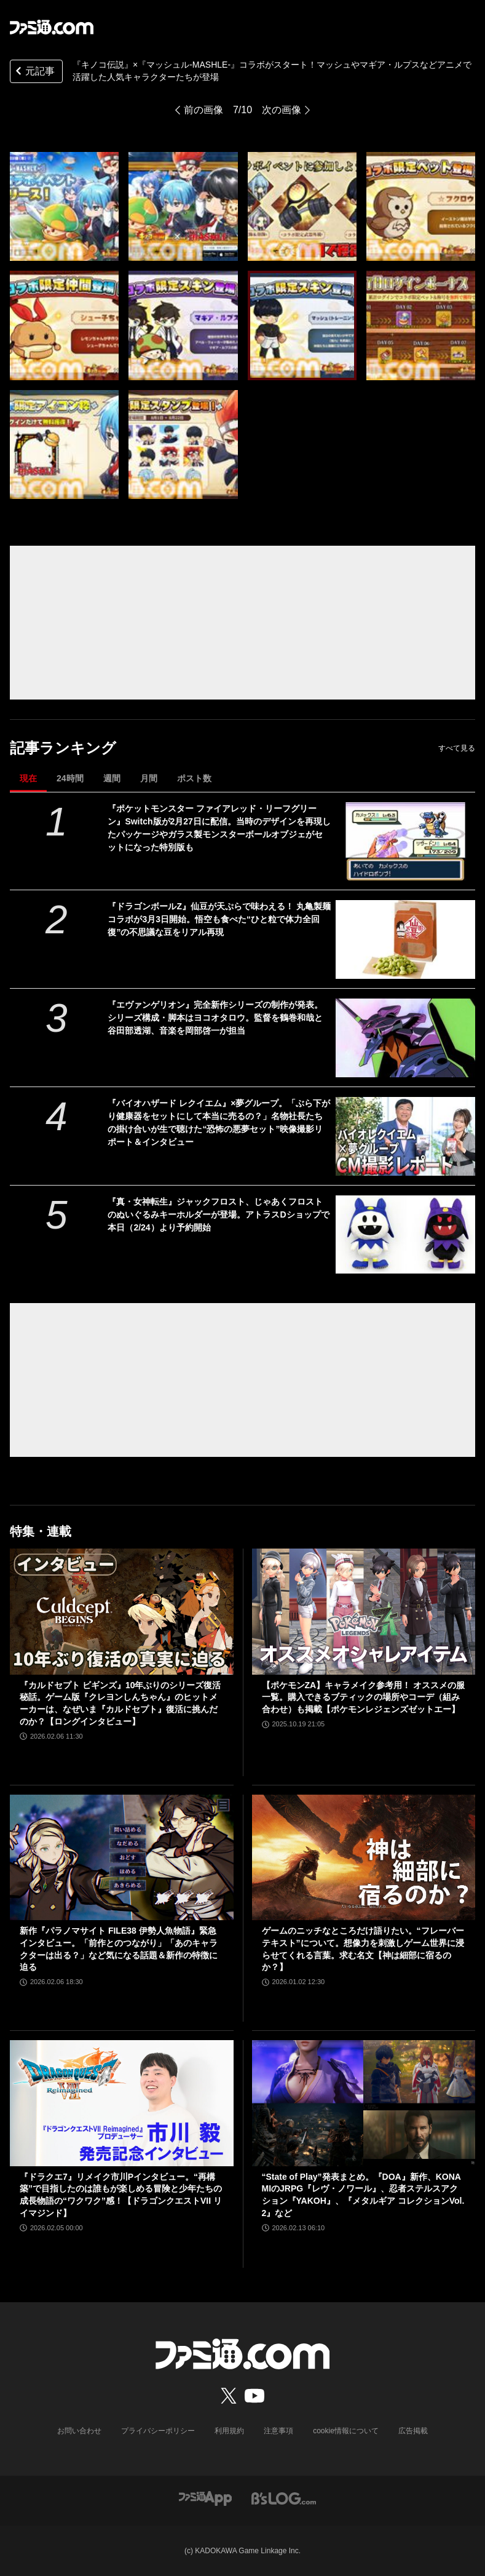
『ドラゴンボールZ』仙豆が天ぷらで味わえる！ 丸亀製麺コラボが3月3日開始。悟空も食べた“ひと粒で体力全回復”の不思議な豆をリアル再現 (219, 919)
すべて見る (456, 748)
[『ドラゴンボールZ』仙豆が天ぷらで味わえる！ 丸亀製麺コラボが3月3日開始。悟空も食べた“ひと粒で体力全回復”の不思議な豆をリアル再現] (405, 939)
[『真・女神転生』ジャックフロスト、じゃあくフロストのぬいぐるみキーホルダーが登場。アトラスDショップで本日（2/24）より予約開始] (405, 1234)
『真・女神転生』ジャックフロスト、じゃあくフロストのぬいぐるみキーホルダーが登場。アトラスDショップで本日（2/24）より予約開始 (218, 1214)
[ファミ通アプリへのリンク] (205, 2497)
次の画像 (281, 110)
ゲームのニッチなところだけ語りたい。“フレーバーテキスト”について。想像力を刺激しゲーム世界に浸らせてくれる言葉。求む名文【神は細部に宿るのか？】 (363, 1949)
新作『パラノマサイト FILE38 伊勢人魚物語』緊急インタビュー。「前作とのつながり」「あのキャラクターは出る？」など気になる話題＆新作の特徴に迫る (119, 1949)
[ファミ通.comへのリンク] (51, 27)
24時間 (70, 778)
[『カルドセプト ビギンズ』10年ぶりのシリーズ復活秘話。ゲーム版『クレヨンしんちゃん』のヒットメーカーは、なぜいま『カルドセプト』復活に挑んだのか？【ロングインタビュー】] (122, 1611)
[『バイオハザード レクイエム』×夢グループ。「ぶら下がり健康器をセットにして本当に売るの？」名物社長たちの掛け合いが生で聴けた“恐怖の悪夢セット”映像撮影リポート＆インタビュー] (405, 1136)
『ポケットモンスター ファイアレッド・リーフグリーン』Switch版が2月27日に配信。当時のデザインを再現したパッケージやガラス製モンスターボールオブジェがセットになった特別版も (219, 828)
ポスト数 (194, 778)
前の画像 (203, 110)
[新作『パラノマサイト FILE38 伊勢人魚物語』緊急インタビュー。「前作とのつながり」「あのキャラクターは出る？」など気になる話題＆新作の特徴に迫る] (122, 1857)
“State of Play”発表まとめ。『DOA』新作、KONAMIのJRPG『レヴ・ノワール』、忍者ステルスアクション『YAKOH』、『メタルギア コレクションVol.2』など (363, 2195)
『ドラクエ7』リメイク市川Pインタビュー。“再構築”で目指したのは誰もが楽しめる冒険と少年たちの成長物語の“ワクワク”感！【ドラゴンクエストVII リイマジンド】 (121, 2195)
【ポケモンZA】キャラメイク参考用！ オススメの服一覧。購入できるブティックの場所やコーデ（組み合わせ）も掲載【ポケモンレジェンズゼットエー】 (363, 1697)
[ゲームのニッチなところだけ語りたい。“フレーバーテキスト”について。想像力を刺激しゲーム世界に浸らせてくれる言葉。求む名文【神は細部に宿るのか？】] (364, 1857)
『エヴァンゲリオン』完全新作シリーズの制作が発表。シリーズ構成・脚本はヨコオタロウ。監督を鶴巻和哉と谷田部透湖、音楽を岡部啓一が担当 (215, 1017)
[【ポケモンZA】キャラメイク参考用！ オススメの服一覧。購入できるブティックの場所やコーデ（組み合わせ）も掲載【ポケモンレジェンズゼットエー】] (364, 1611)
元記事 (34, 72)
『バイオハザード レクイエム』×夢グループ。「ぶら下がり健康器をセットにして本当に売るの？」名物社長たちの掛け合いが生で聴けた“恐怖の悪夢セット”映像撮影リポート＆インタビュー (219, 1122)
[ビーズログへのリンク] (283, 2497)
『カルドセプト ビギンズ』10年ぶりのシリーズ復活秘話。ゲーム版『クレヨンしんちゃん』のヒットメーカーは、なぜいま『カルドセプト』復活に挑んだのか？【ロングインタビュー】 (120, 1703)
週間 (111, 778)
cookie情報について (346, 2430)
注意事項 (278, 2430)
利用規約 (229, 2430)
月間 (148, 778)
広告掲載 (413, 2430)
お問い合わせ (79, 2430)
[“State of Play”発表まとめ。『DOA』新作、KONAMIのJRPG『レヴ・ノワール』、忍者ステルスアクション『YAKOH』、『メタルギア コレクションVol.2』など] (364, 2103)
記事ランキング (63, 748)
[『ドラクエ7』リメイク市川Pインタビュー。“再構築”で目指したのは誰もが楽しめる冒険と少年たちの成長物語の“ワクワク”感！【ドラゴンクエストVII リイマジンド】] (122, 2103)
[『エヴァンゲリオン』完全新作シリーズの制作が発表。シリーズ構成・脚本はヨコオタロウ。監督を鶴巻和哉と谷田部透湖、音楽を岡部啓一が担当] (405, 1038)
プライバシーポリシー (158, 2430)
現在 (28, 778)
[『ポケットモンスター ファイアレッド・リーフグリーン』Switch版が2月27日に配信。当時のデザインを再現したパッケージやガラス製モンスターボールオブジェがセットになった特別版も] (405, 841)
